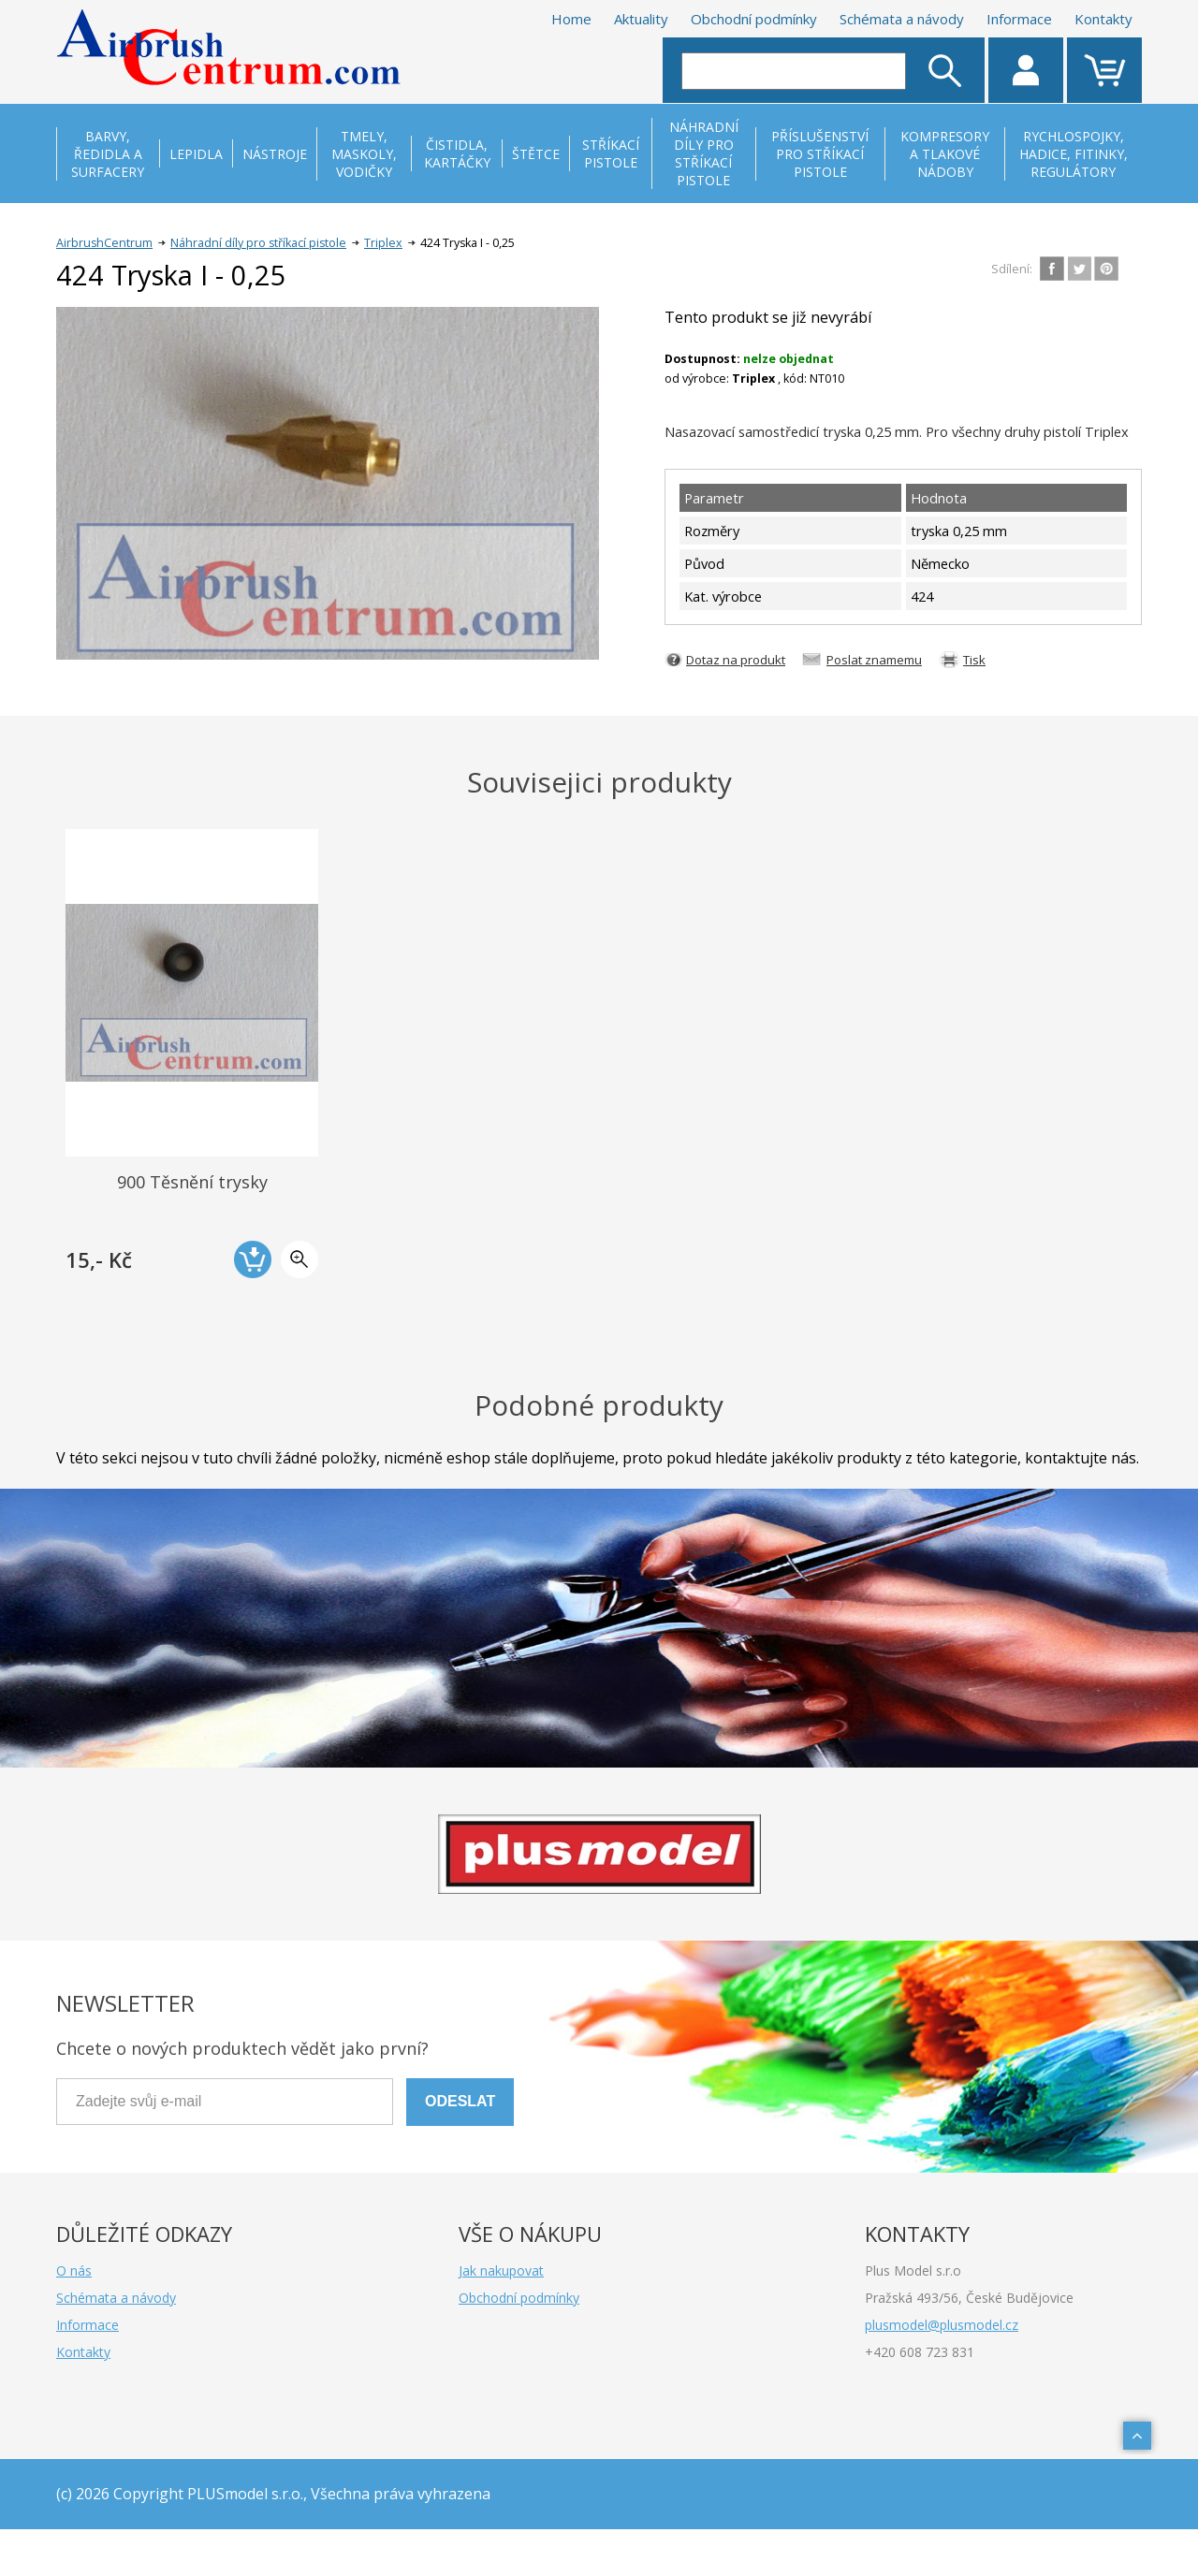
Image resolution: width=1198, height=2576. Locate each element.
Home (571, 18)
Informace (1019, 18)
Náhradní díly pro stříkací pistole (258, 243)
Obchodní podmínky (754, 18)
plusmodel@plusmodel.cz (941, 2325)
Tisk (974, 659)
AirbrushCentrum (104, 243)
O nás (74, 2270)
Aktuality (641, 18)
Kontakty (1103, 18)
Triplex (383, 243)
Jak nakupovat (501, 2270)
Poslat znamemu (874, 659)
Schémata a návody (902, 18)
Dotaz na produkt (735, 659)
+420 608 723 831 (919, 2352)
